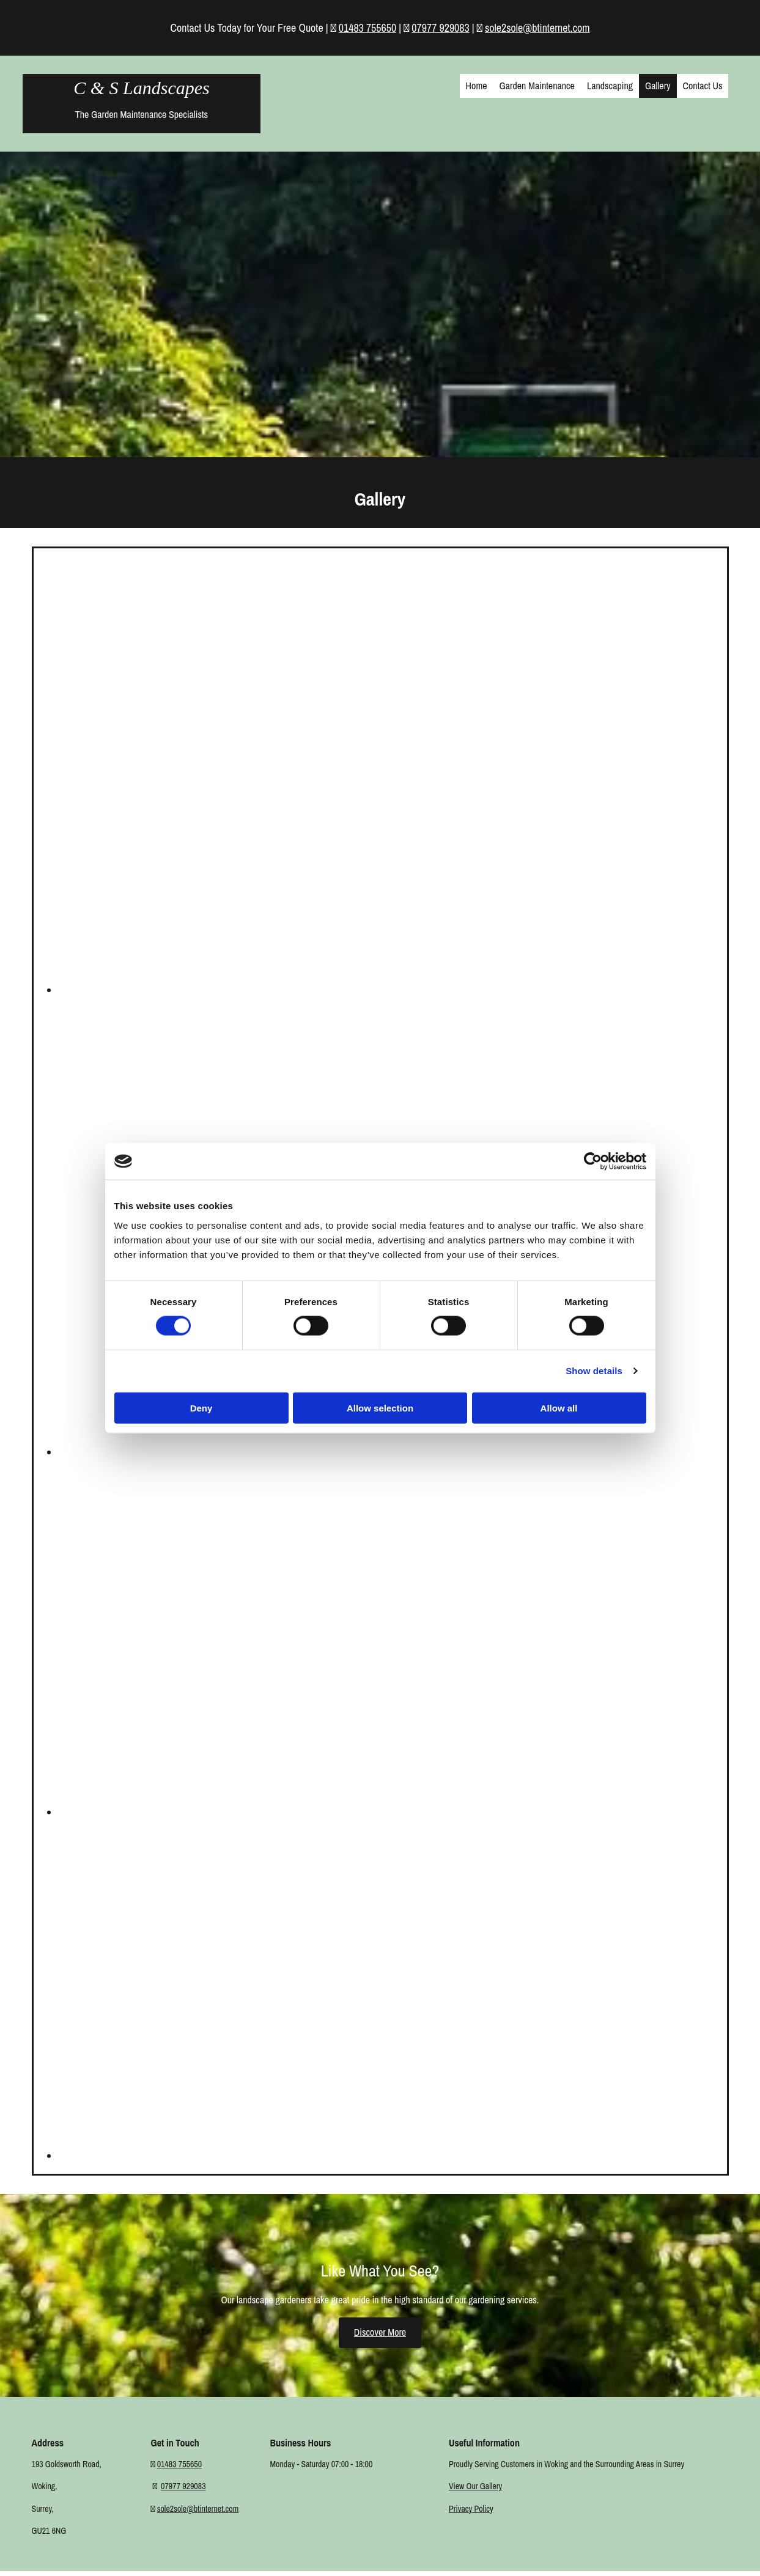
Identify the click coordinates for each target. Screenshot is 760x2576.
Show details (594, 1371)
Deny (201, 1407)
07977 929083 (440, 27)
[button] (380, 2332)
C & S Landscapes (141, 88)
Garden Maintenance (537, 85)
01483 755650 (367, 27)
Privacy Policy (471, 2508)
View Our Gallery (475, 2486)
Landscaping (610, 85)
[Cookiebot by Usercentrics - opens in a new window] (592, 1161)
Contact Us (703, 85)
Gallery (658, 85)
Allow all (559, 1407)
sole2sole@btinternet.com (537, 27)
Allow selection (380, 1407)
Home (476, 85)
